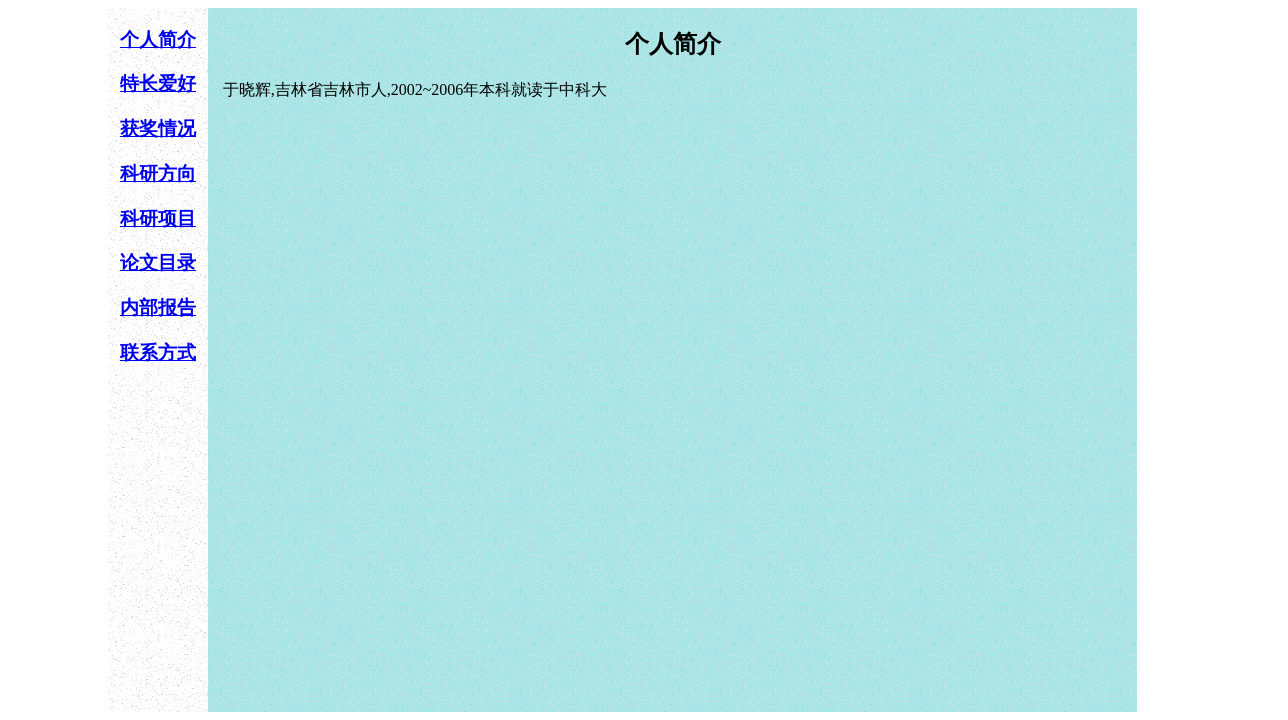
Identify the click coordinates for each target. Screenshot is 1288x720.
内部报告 (158, 307)
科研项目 (158, 218)
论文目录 (158, 262)
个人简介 (158, 39)
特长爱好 (158, 83)
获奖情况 (158, 128)
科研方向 (158, 173)
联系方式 (158, 352)
